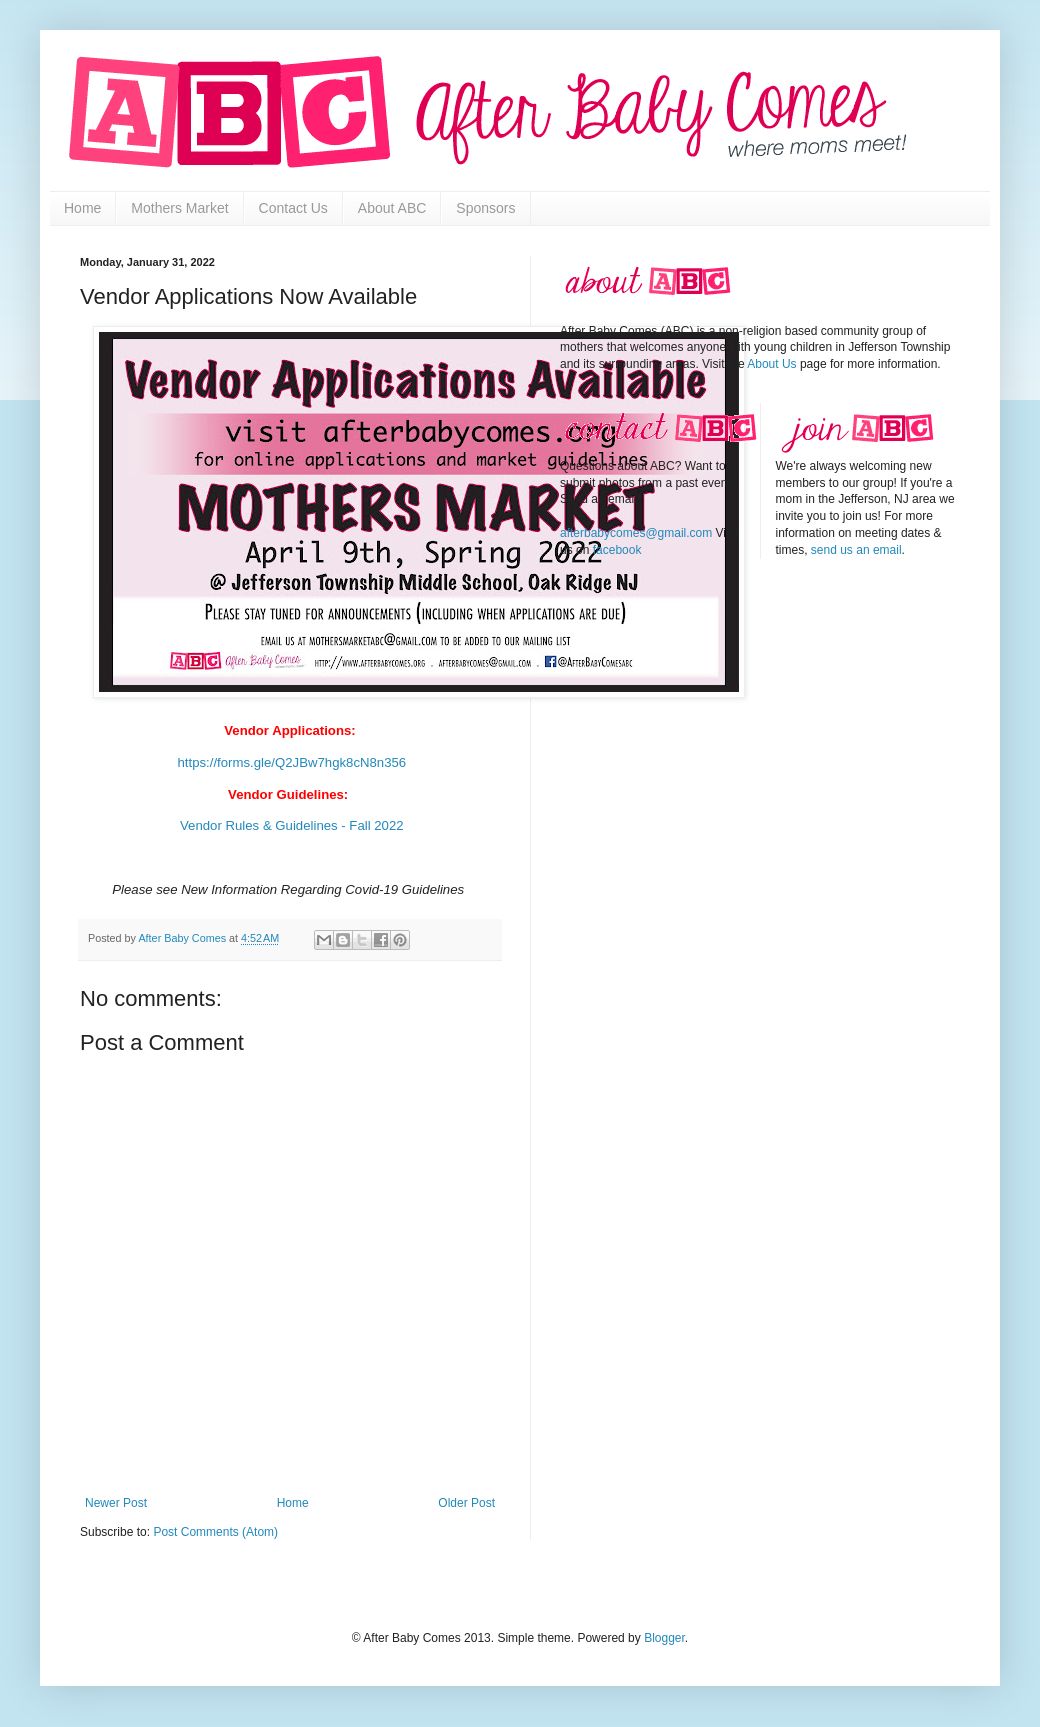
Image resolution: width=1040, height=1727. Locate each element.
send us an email (856, 550)
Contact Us (293, 208)
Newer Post (116, 1503)
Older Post (466, 1503)
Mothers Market (179, 208)
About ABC (392, 208)
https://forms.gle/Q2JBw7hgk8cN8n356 (291, 762)
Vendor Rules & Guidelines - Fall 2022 (289, 825)
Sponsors (485, 208)
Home (82, 208)
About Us (771, 364)
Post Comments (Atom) (215, 1532)
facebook (617, 550)
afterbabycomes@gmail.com (636, 533)
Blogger (664, 1638)
